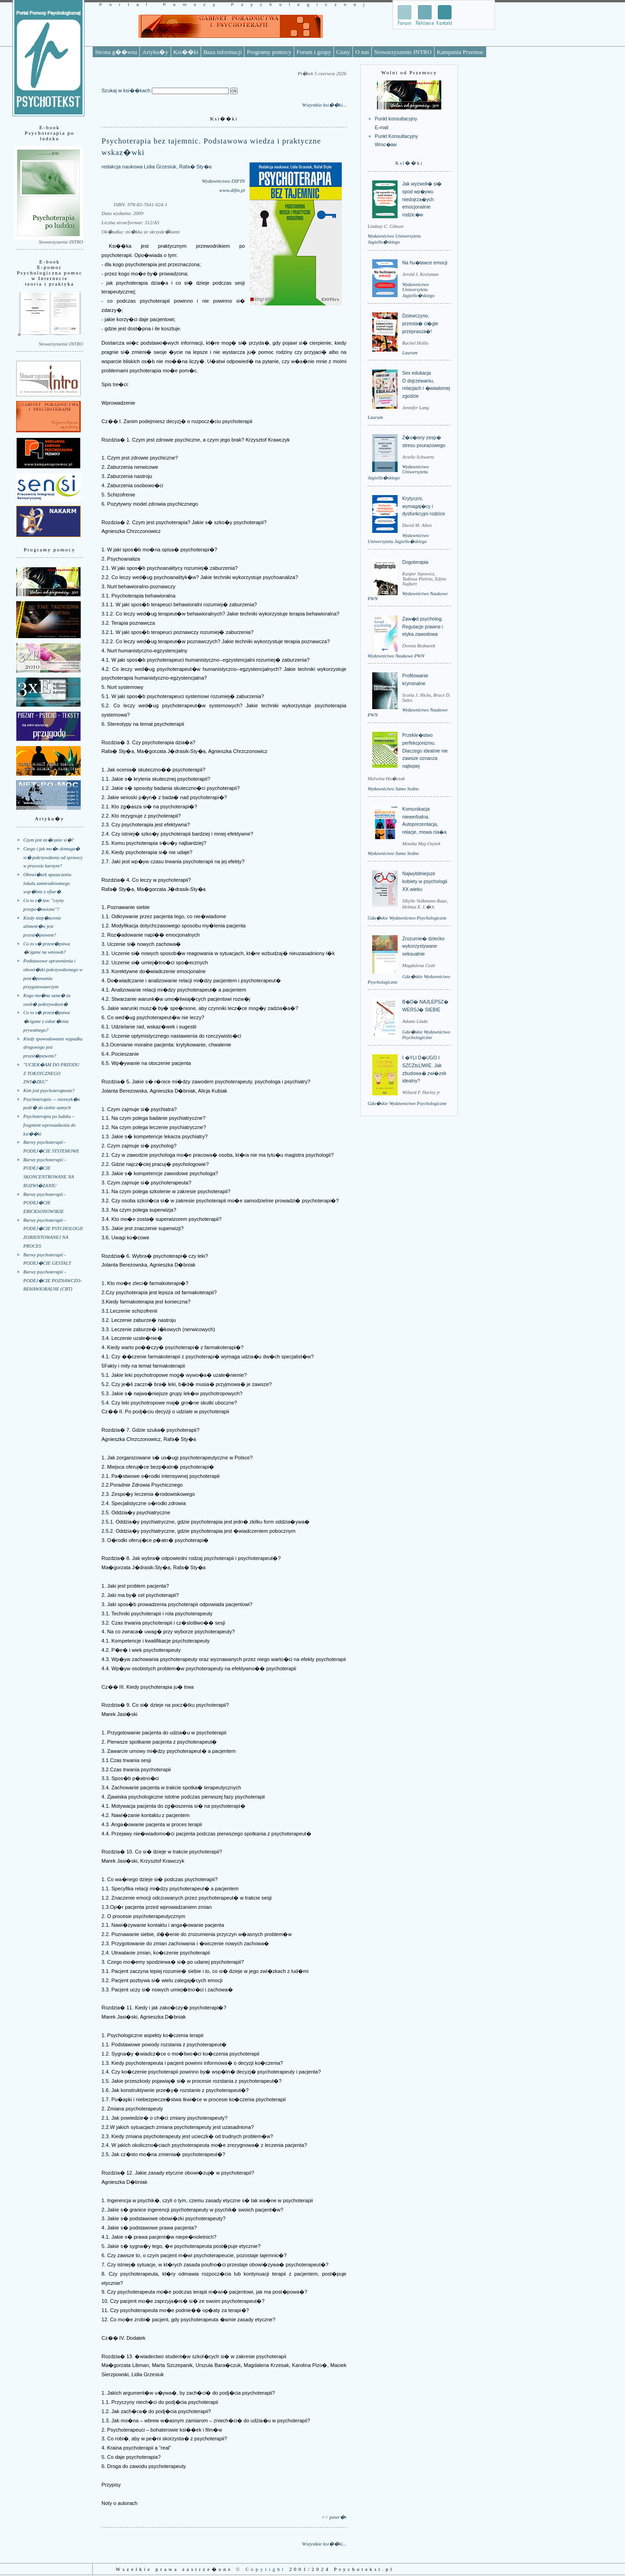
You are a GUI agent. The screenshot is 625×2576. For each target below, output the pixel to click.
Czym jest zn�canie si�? (49, 840)
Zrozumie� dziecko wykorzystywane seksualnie (423, 946)
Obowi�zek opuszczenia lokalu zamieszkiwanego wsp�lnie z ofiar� (47, 883)
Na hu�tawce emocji (424, 262)
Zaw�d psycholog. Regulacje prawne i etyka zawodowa (422, 626)
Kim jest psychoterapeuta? (49, 1090)
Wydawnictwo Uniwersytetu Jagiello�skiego (418, 290)
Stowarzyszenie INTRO (403, 51)
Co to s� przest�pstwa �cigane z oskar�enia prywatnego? (47, 1021)
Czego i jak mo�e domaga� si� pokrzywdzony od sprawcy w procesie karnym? (53, 857)
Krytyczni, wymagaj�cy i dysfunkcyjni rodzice (423, 506)
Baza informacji (222, 51)
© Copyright (261, 2569)
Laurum (409, 352)
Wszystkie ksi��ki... (324, 105)
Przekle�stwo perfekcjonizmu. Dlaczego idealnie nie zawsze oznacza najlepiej (425, 751)
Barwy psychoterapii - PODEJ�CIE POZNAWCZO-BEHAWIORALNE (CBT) (53, 1280)
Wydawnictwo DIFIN (223, 181)
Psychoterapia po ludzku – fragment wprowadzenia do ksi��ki (50, 1125)
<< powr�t (333, 2517)
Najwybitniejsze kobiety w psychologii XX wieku (424, 881)
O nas (362, 51)
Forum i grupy (314, 51)
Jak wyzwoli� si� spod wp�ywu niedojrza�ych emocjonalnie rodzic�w (421, 199)
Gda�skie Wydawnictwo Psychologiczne (407, 917)
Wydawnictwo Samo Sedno (393, 788)
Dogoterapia (415, 562)
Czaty (343, 51)
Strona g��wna (116, 51)
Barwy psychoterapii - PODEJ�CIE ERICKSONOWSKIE (45, 1203)
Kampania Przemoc (460, 51)
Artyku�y (155, 51)
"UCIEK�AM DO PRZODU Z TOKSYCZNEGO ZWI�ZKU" (52, 1073)
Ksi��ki (185, 51)
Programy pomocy (269, 51)
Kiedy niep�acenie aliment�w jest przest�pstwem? (42, 926)
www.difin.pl (232, 190)
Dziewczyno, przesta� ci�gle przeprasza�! (420, 323)
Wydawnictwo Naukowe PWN (396, 655)
